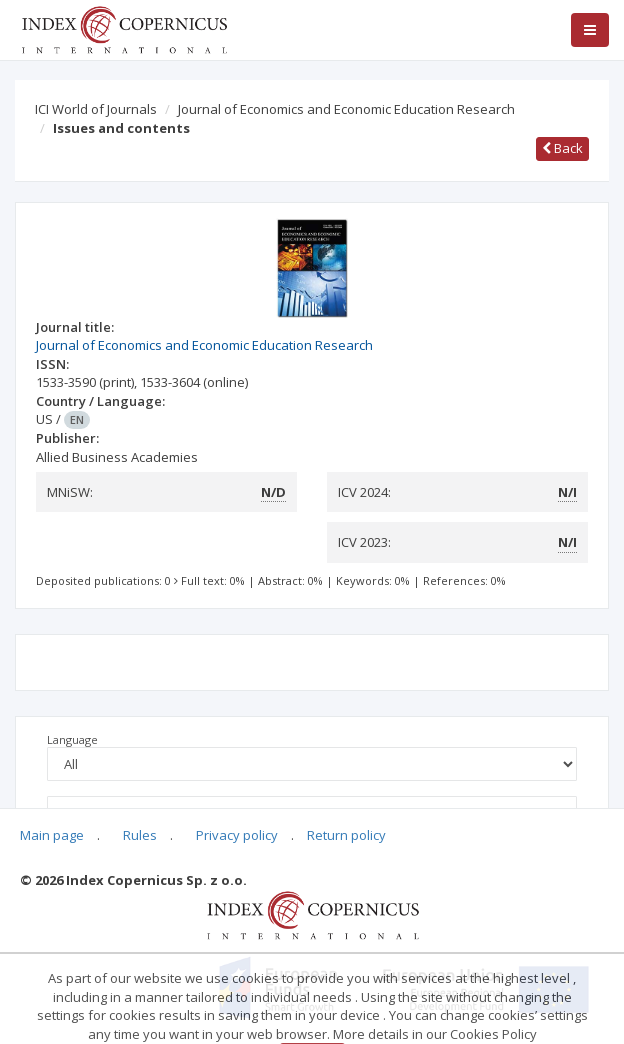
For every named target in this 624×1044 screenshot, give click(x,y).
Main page (52, 835)
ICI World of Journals (96, 109)
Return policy (346, 835)
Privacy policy (237, 835)
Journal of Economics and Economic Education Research (346, 109)
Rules (140, 835)
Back (562, 148)
